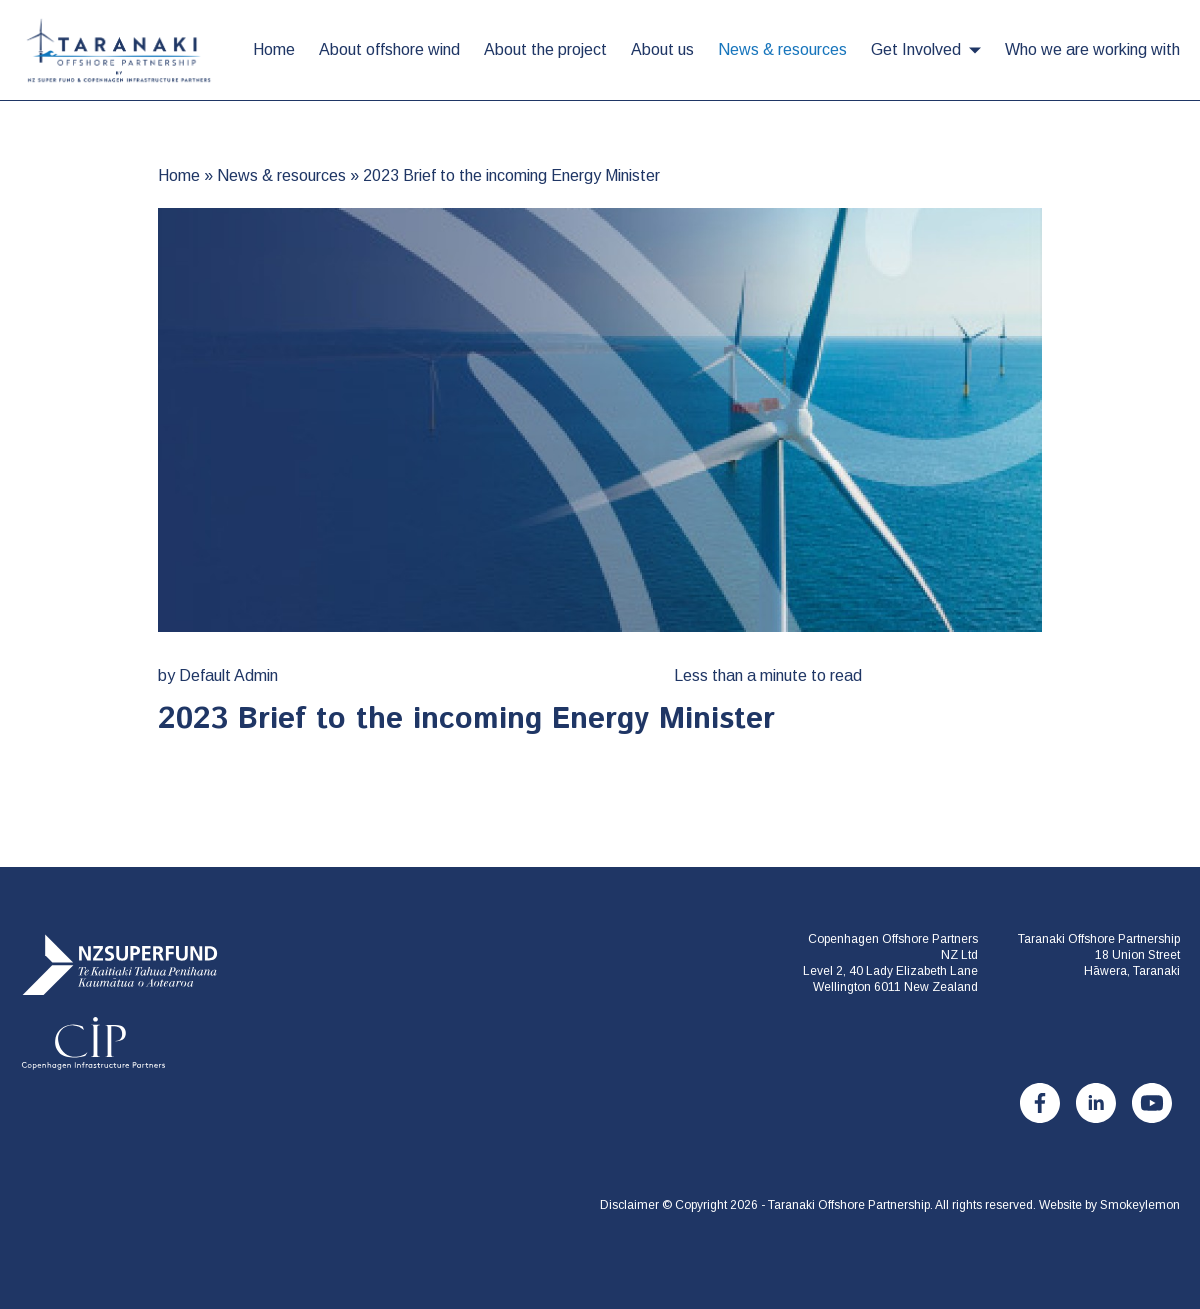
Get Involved (916, 49)
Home (274, 49)
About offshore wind (389, 49)
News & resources (782, 49)
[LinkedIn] (1096, 1103)
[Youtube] (1152, 1103)
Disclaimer (629, 1205)
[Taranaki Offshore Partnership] (120, 1002)
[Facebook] (1040, 1103)
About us (662, 49)
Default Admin (228, 675)
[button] (975, 50)
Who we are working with (1092, 49)
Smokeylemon (1140, 1205)
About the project (545, 49)
